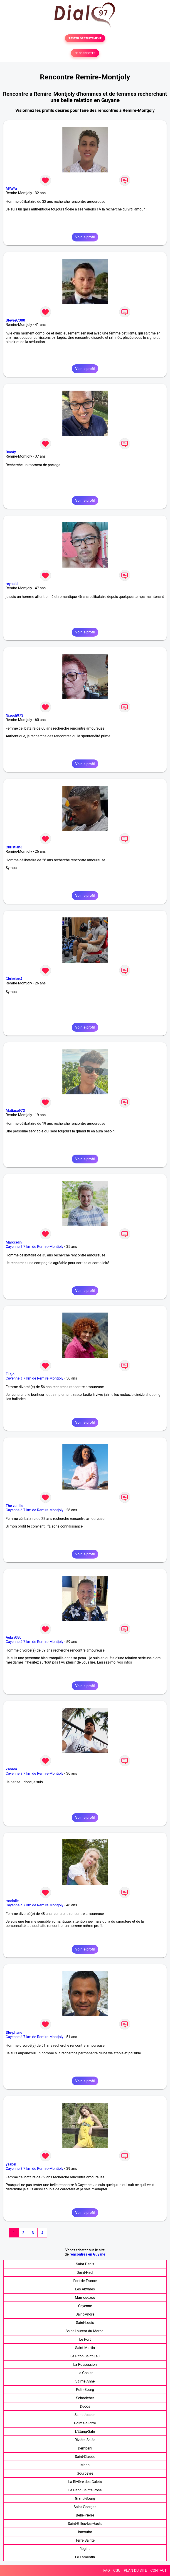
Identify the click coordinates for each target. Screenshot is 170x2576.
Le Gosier (85, 2373)
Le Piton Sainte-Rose (85, 2490)
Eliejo (10, 1374)
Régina (85, 2549)
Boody (11, 452)
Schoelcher (85, 2398)
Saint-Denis (85, 2264)
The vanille (14, 1506)
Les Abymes (85, 2289)
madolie (12, 1901)
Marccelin (14, 1242)
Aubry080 (13, 1637)
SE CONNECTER (84, 53)
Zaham (11, 1769)
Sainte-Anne (85, 2381)
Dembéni (85, 2448)
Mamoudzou (85, 2297)
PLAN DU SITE (135, 2570)
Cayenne (85, 2306)
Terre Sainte (85, 2540)
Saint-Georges (85, 2507)
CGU (117, 2570)
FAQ (106, 2570)
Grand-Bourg (85, 2498)
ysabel (11, 2164)
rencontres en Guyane (87, 2254)
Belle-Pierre (85, 2515)
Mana (84, 2465)
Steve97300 (15, 320)
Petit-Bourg (85, 2389)
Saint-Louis (85, 2323)
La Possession (85, 2364)
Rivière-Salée (85, 2440)
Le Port (85, 2339)
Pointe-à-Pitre (85, 2423)
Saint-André (85, 2314)
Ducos (85, 2406)
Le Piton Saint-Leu (85, 2356)
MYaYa (11, 188)
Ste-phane (14, 2032)
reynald (11, 584)
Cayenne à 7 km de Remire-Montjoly (34, 1246)
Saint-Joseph (85, 2415)
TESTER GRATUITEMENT (85, 38)
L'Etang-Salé (85, 2431)
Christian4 (14, 979)
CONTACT (158, 2570)
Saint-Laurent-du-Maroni (85, 2331)
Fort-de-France (85, 2281)
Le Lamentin (85, 2557)
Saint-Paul (85, 2272)
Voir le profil (85, 237)
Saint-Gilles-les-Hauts (85, 2523)
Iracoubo (85, 2532)
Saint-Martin (85, 2348)
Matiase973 (15, 1110)
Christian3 (14, 847)
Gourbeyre (85, 2473)
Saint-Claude (85, 2456)
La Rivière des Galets (85, 2482)
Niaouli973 (14, 715)
